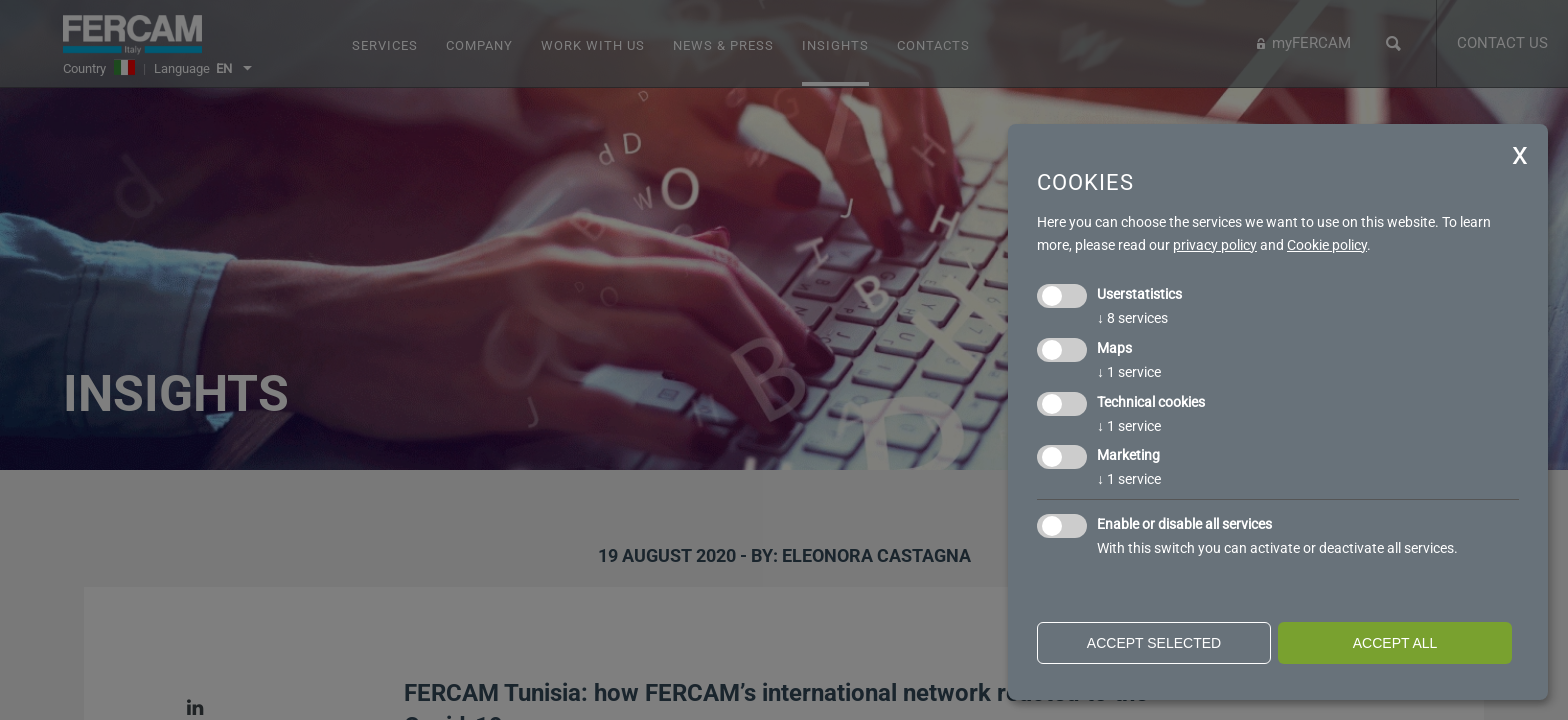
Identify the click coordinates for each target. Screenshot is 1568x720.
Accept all (1395, 643)
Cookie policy (1327, 245)
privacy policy (1215, 245)
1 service (1129, 372)
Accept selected (1154, 643)
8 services (1132, 318)
